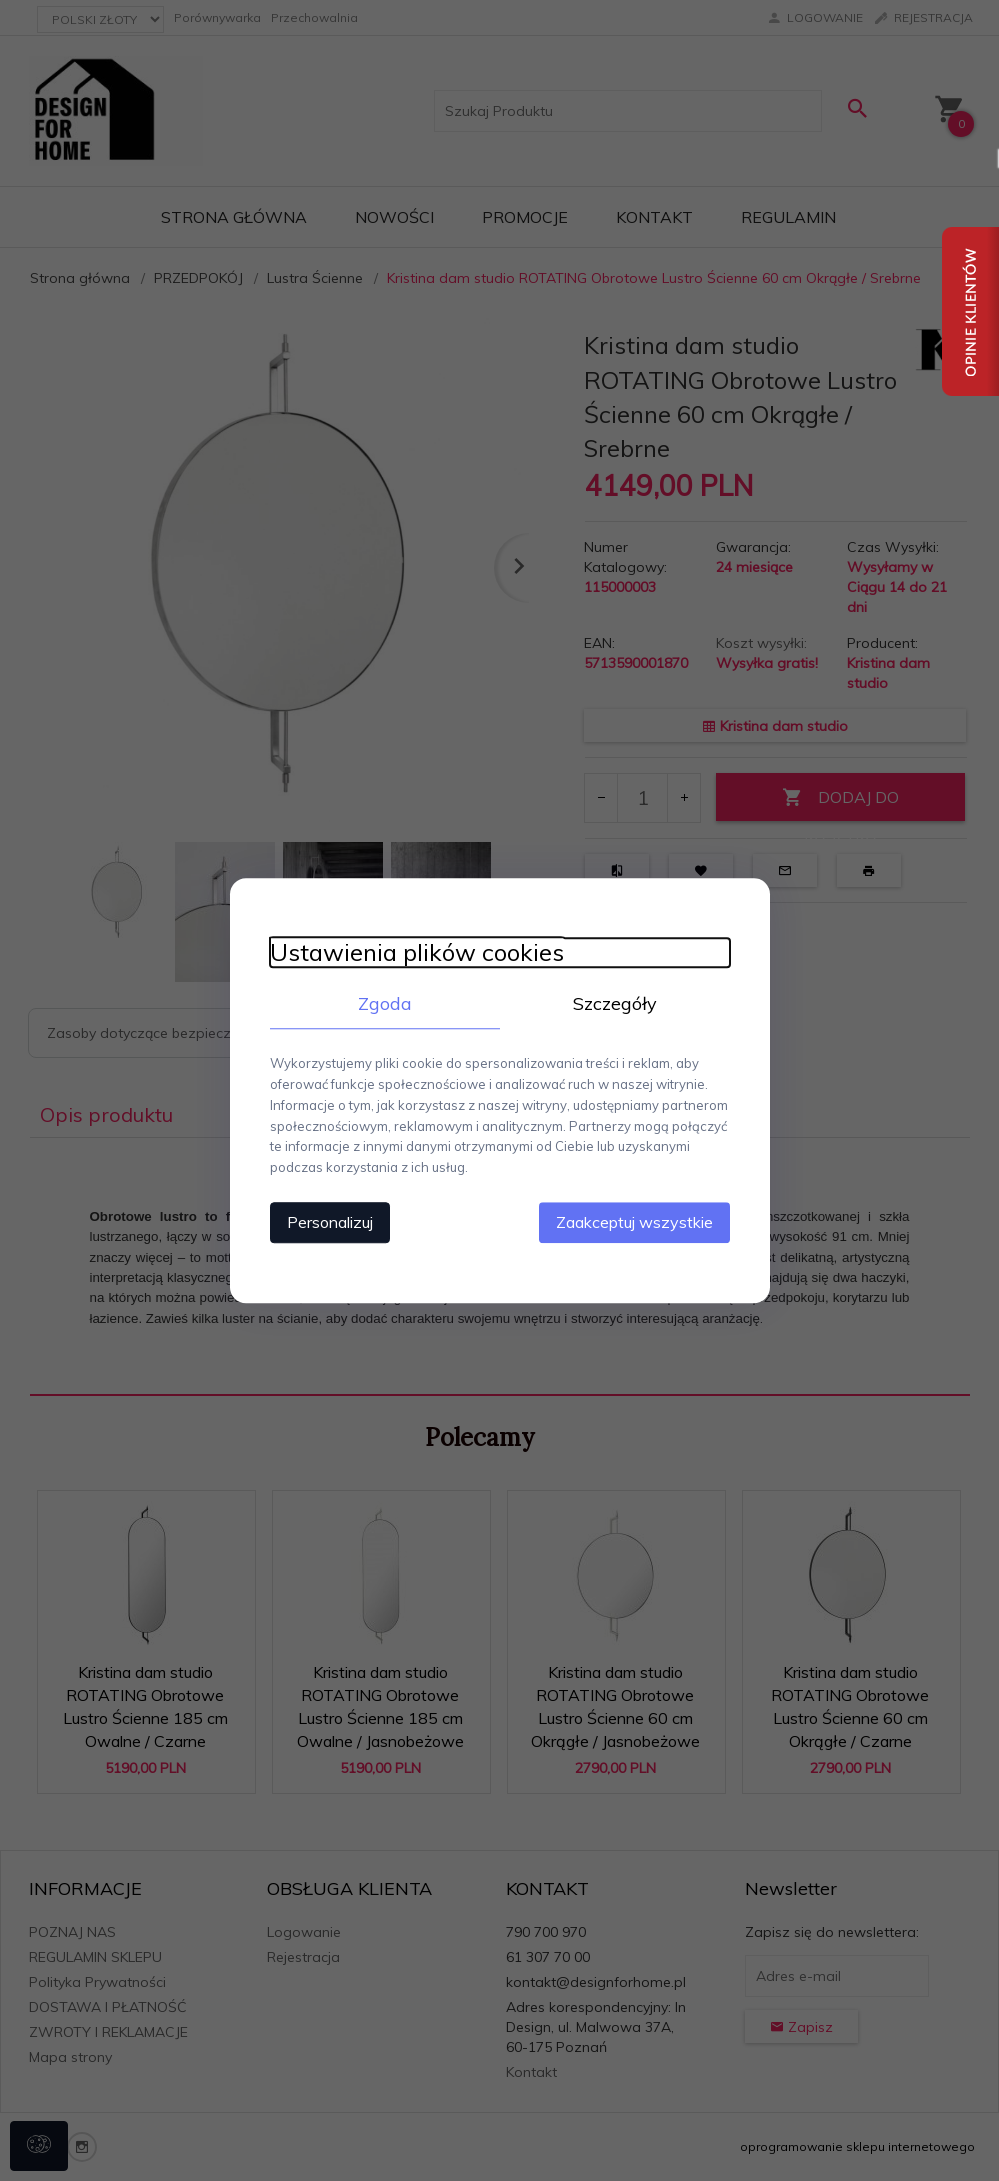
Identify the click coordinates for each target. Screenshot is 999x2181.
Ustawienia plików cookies (417, 952)
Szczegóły (615, 1003)
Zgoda (385, 1003)
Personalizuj (330, 1222)
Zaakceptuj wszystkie (634, 1222)
